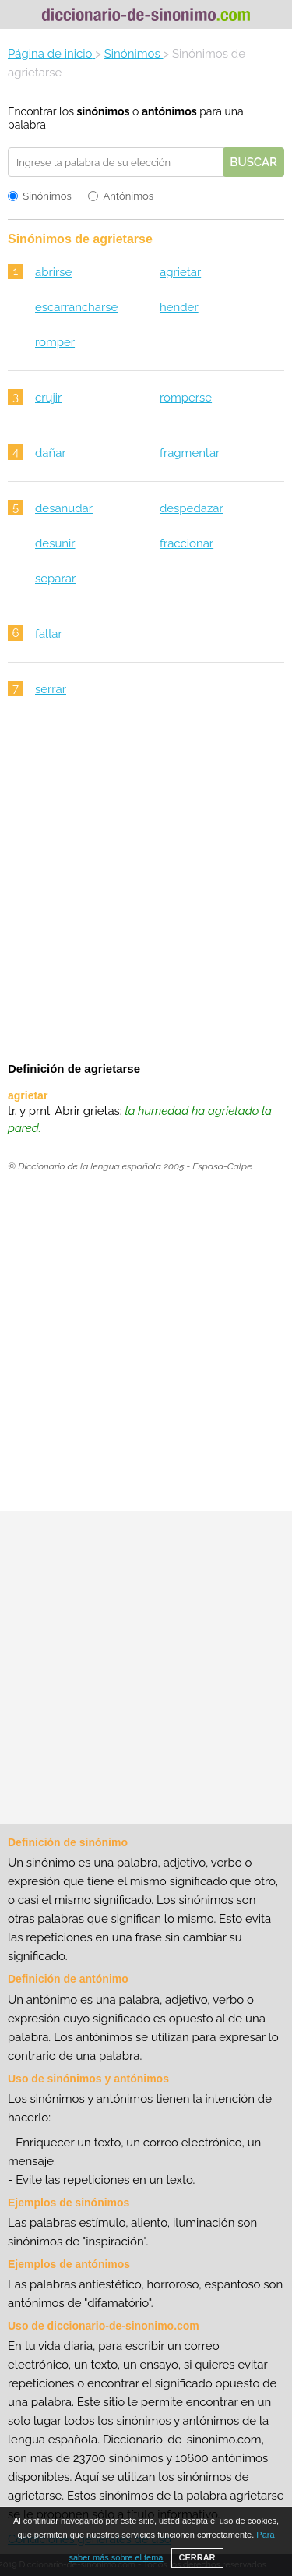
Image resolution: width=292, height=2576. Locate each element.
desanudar (64, 508)
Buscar (253, 162)
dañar (50, 453)
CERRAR (197, 2557)
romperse (186, 398)
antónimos (169, 111)
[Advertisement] (146, 881)
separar (55, 578)
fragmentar (190, 453)
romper (55, 342)
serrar (50, 689)
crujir (48, 398)
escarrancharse (76, 307)
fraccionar (186, 543)
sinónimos (103, 111)
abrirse (53, 272)
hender (179, 307)
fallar (48, 634)
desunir (55, 543)
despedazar (191, 508)
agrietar (180, 272)
